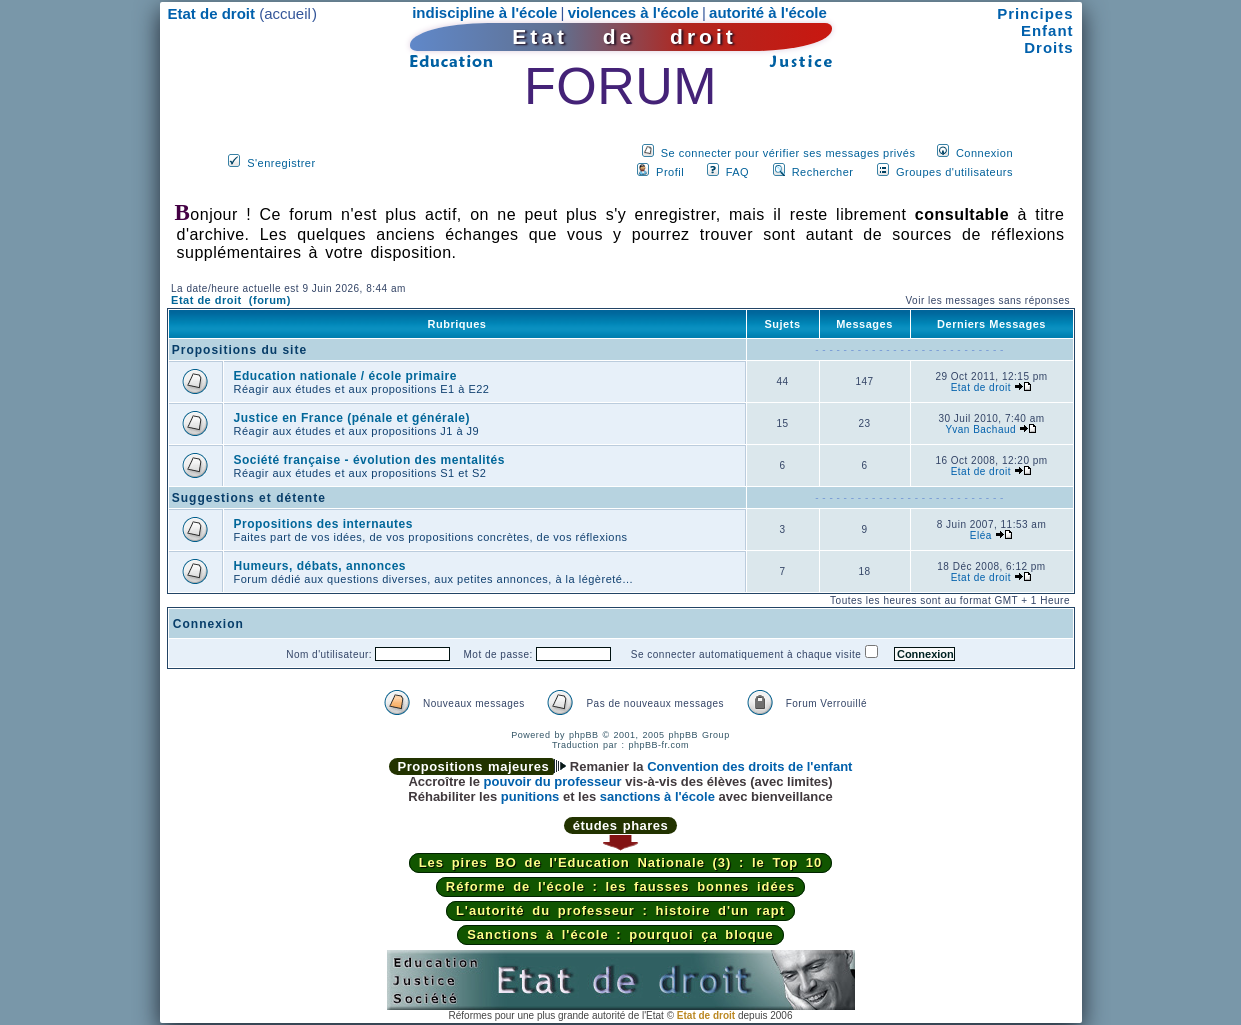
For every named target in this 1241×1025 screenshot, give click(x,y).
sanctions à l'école (657, 796)
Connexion (984, 153)
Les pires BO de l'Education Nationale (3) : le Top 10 (621, 862)
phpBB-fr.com (659, 745)
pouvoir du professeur (553, 781)
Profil (670, 172)
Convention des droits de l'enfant (749, 766)
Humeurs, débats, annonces (320, 566)
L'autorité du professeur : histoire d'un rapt (620, 910)
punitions (530, 796)
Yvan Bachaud (981, 429)
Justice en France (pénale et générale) (352, 418)
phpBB (584, 735)
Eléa (981, 535)
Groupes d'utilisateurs (954, 172)
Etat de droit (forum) (231, 300)
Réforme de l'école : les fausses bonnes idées (620, 886)
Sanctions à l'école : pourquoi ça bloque (620, 934)
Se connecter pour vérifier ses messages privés (788, 153)
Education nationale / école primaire (345, 376)
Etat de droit (981, 387)
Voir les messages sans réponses (987, 300)
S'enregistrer (281, 163)
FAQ (738, 172)
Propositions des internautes (323, 524)
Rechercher (823, 172)
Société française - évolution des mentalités (369, 460)
